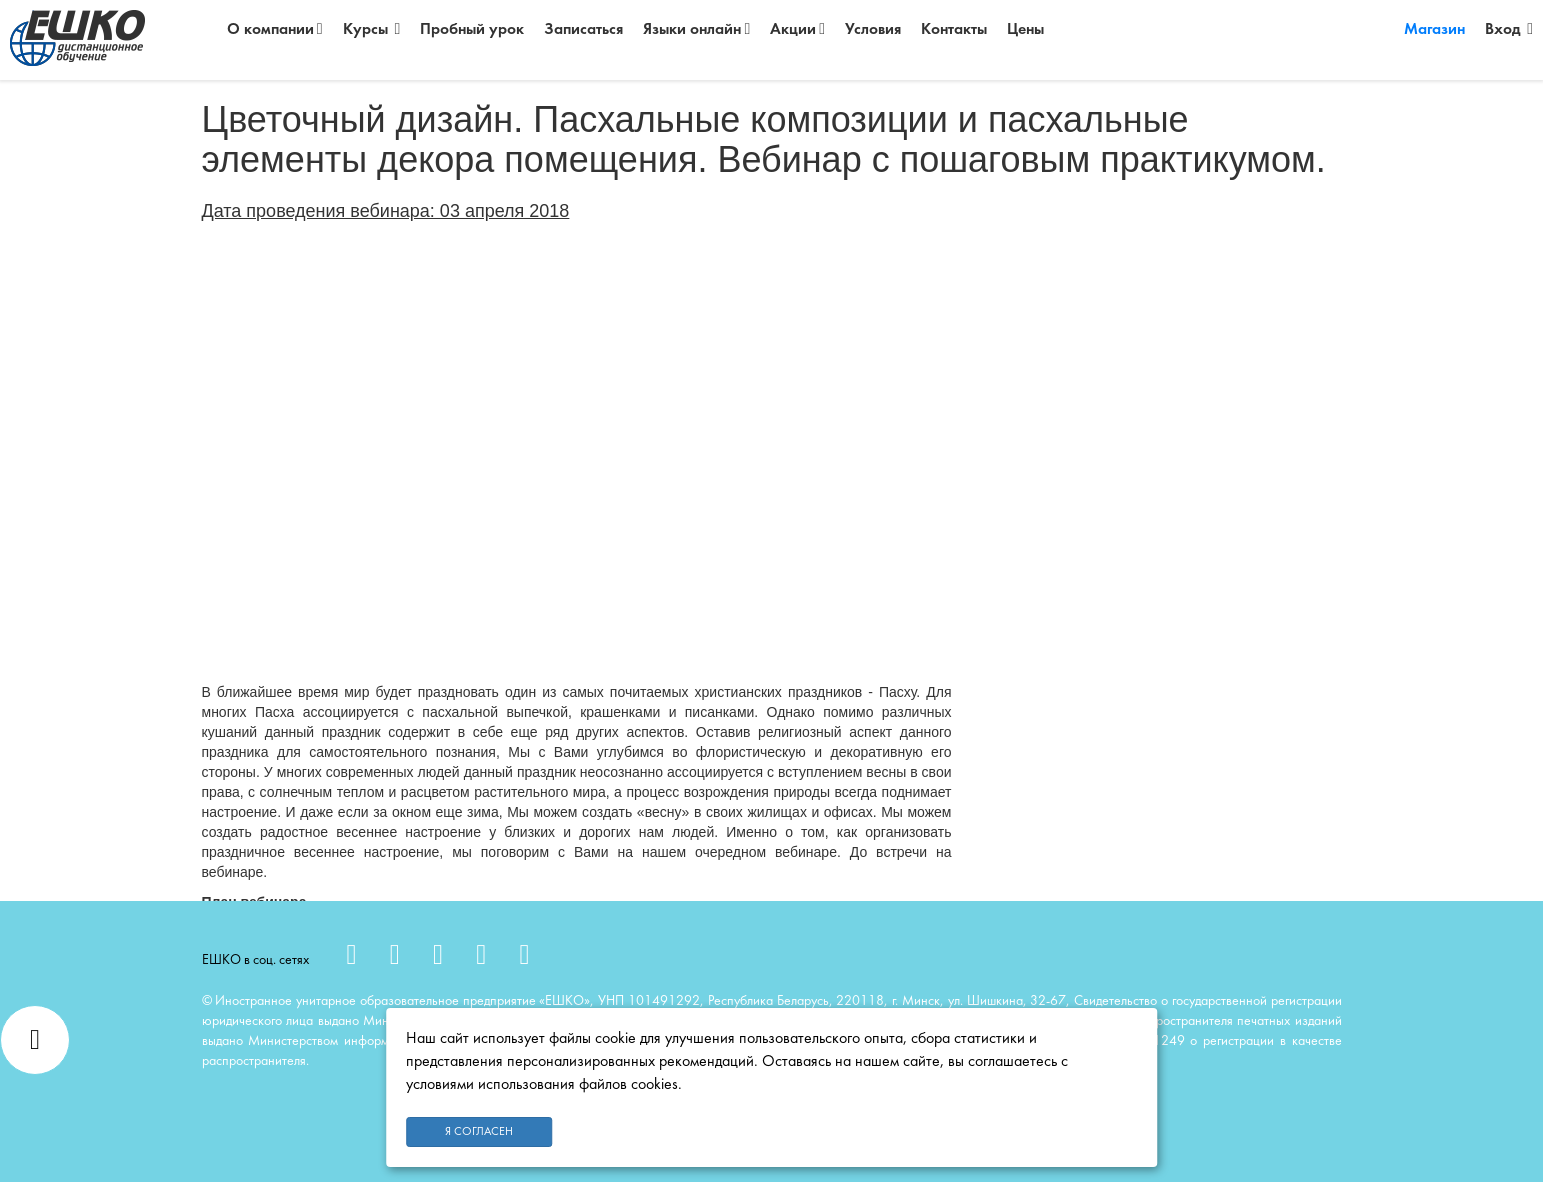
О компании (275, 29)
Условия (873, 30)
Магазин (1434, 30)
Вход (1509, 29)
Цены (1025, 30)
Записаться (583, 30)
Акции (797, 29)
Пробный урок (472, 30)
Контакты (954, 30)
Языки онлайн (696, 29)
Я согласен (479, 1132)
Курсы (372, 29)
